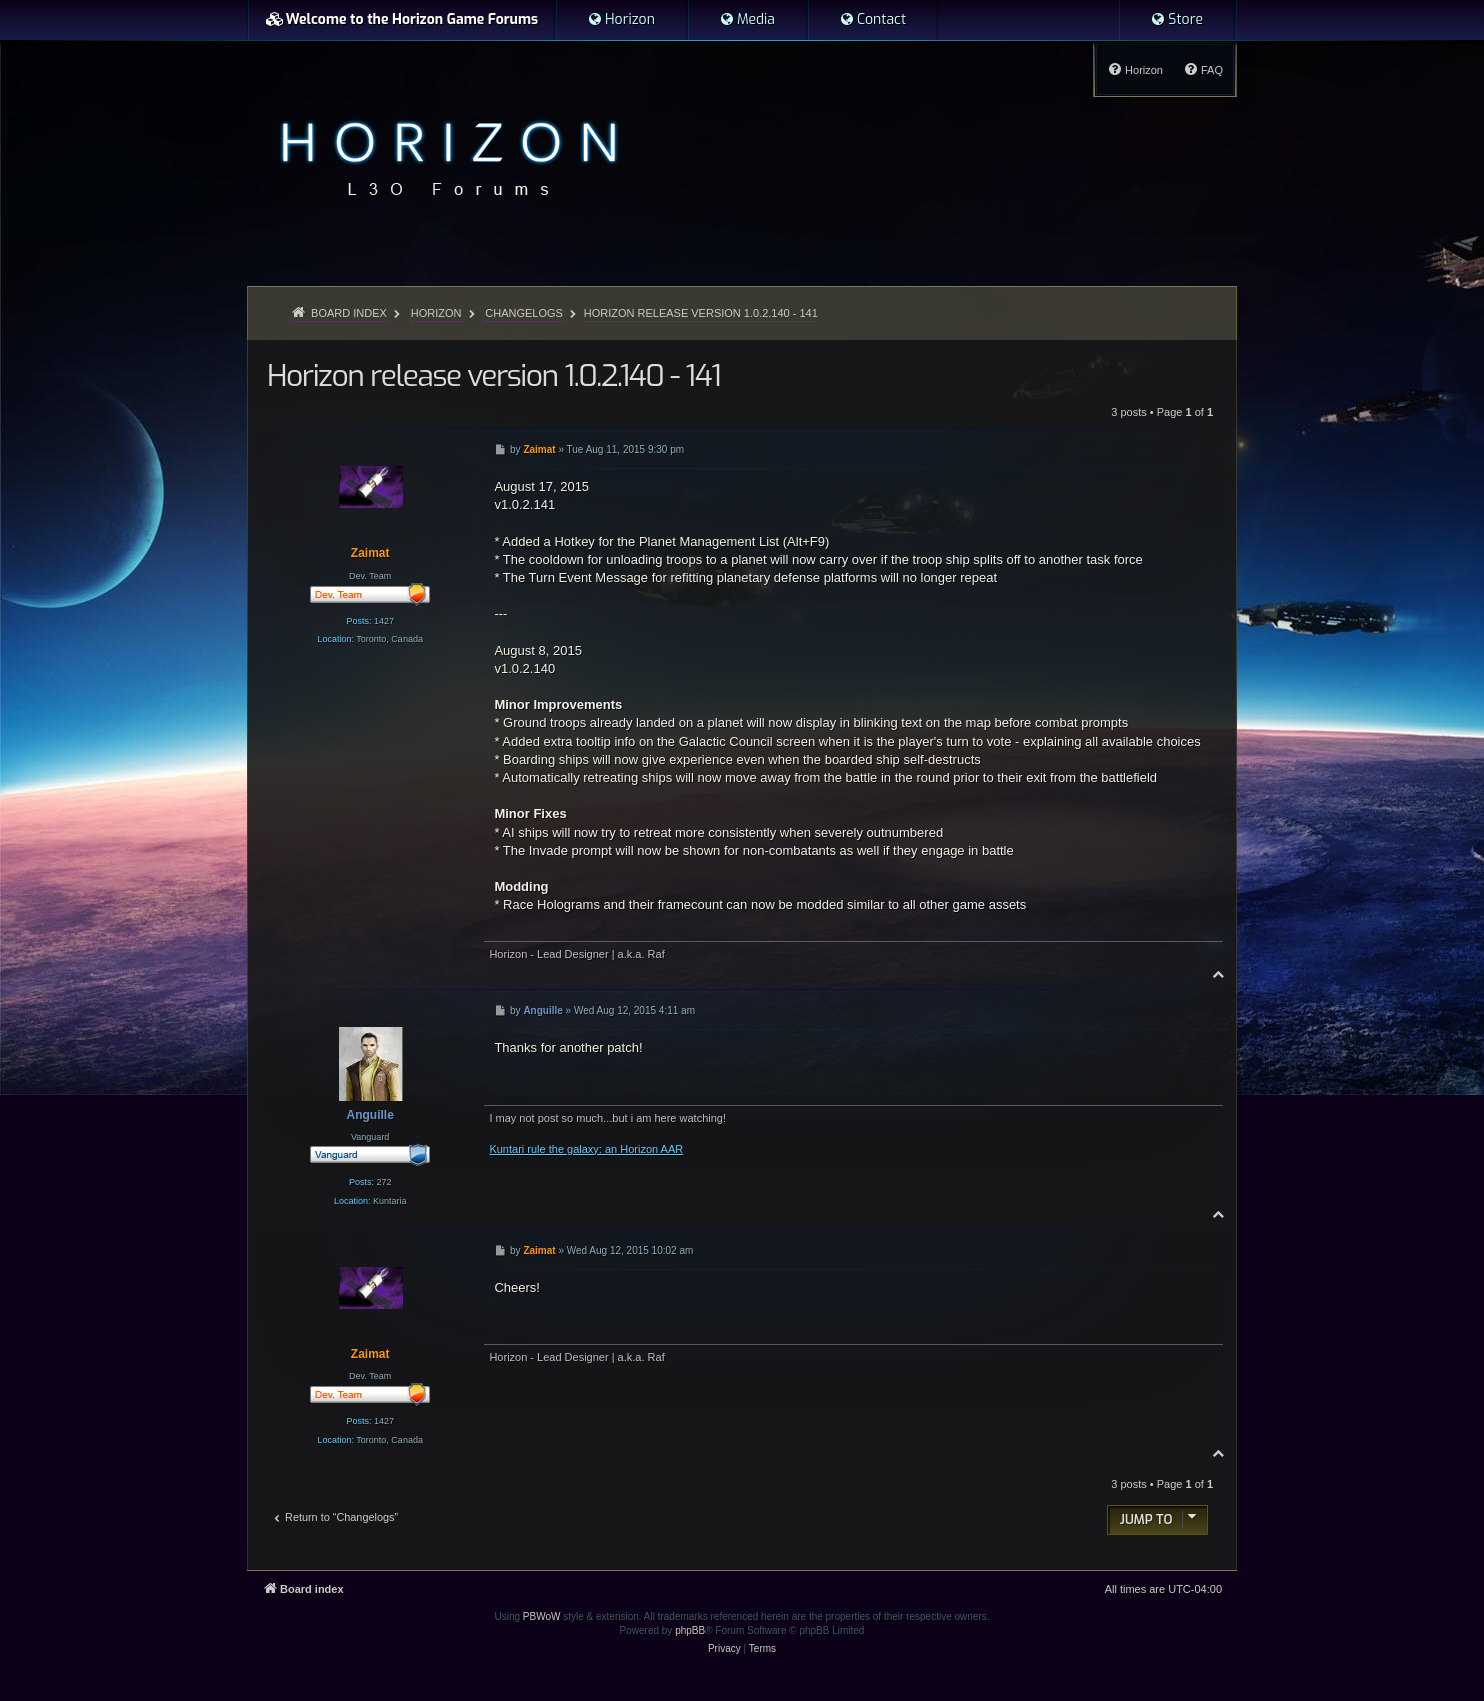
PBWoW (542, 1616)
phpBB (690, 1630)
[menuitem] (621, 20)
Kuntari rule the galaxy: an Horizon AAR (586, 1149)
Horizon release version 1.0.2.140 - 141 (701, 313)
